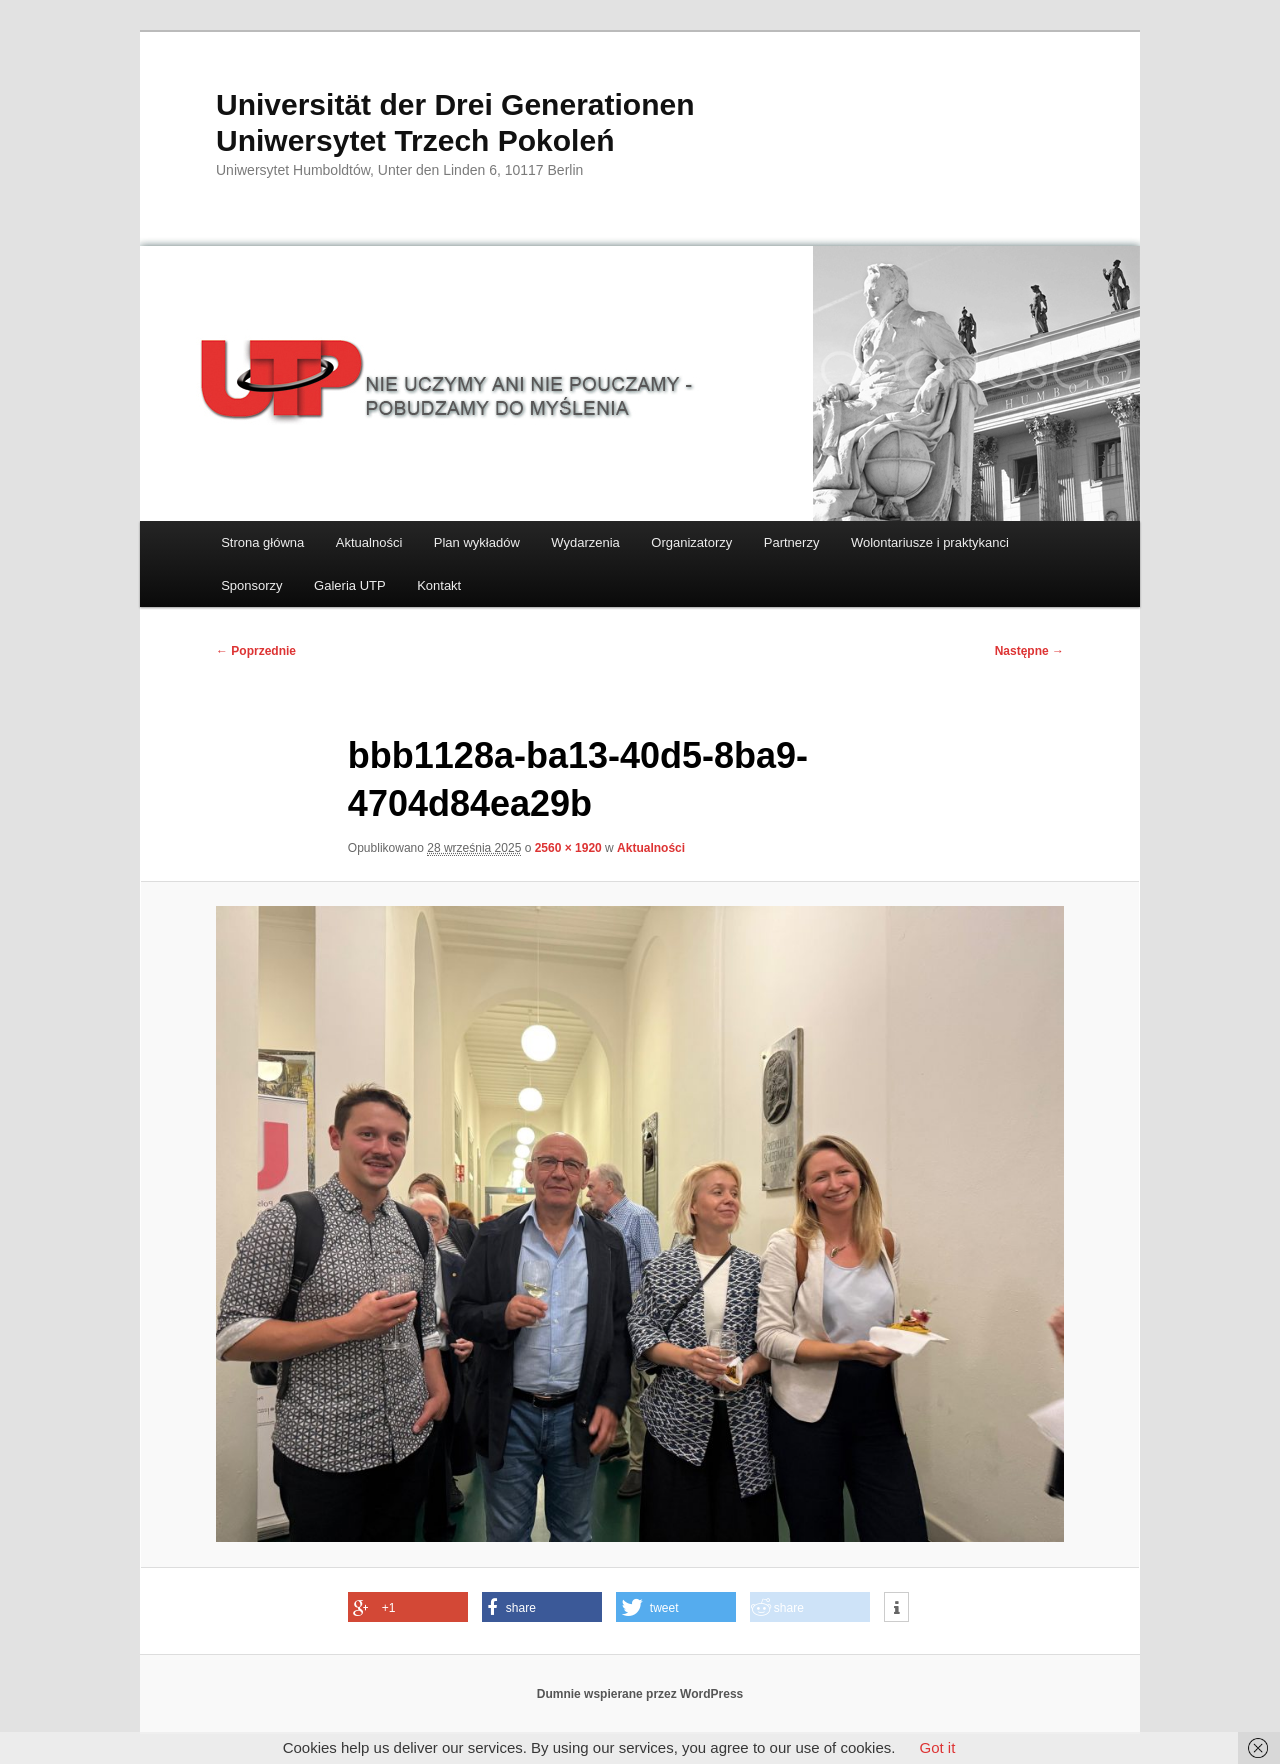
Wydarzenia (585, 542)
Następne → (1029, 651)
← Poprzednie (256, 651)
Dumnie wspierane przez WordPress (640, 1694)
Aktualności (369, 542)
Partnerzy (792, 542)
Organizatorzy (691, 542)
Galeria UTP (350, 585)
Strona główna (262, 542)
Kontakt (439, 585)
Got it (937, 1747)
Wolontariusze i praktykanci (930, 542)
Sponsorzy (251, 585)
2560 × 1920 (568, 848)
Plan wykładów (477, 542)
